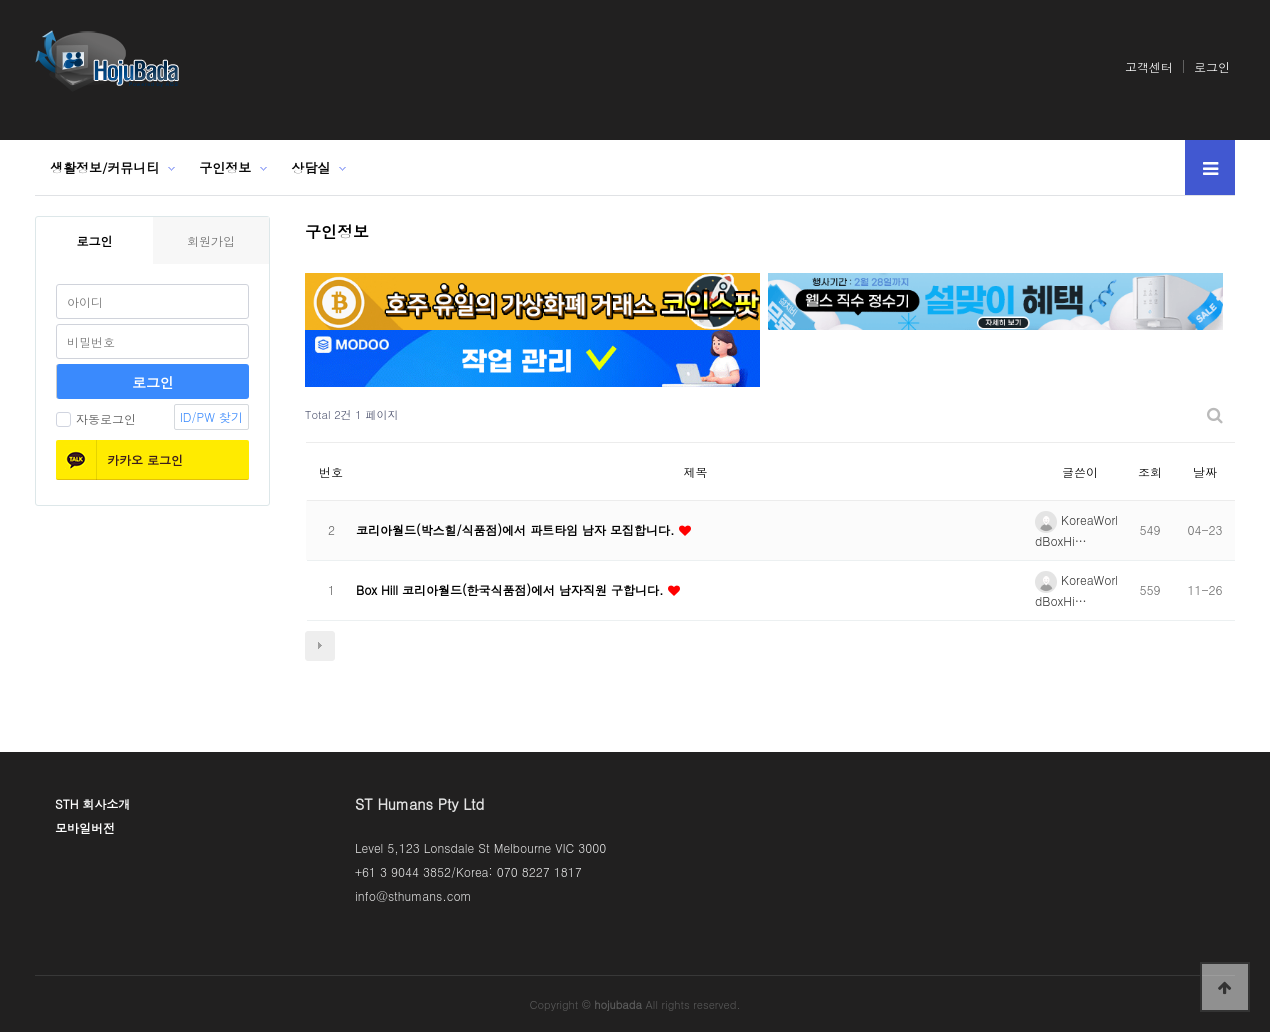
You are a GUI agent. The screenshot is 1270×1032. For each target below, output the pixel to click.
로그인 (1212, 66)
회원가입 (211, 240)
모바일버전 (85, 827)
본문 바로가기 (0, 0)
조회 (1150, 471)
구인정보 (225, 167)
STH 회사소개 (92, 803)
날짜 (1205, 471)
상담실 (310, 167)
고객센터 (1149, 66)
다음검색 (320, 646)
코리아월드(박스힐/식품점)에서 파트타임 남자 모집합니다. (517, 529)
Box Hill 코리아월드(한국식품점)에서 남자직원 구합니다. (512, 589)
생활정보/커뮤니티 (104, 167)
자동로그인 (96, 418)
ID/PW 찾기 (211, 416)
